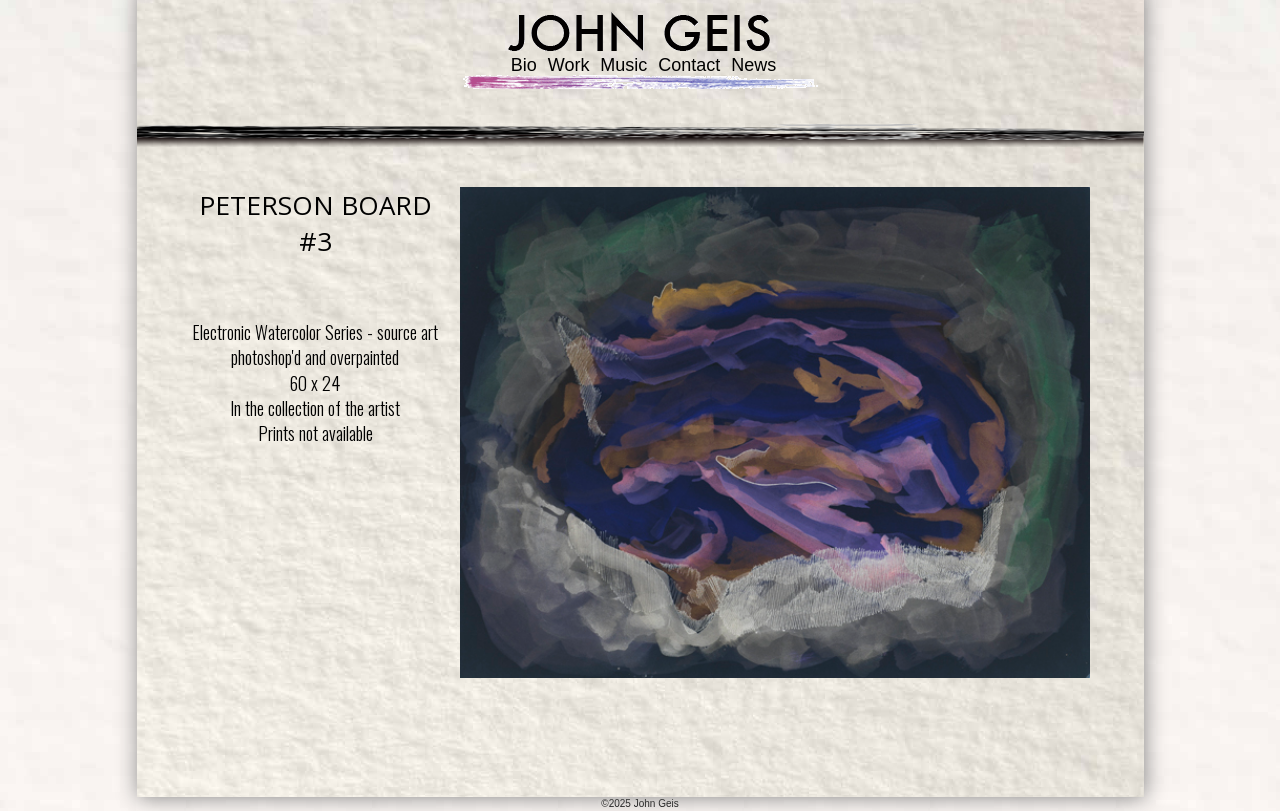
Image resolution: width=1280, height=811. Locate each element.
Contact (689, 65)
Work (569, 65)
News (753, 65)
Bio (524, 65)
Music (623, 65)
